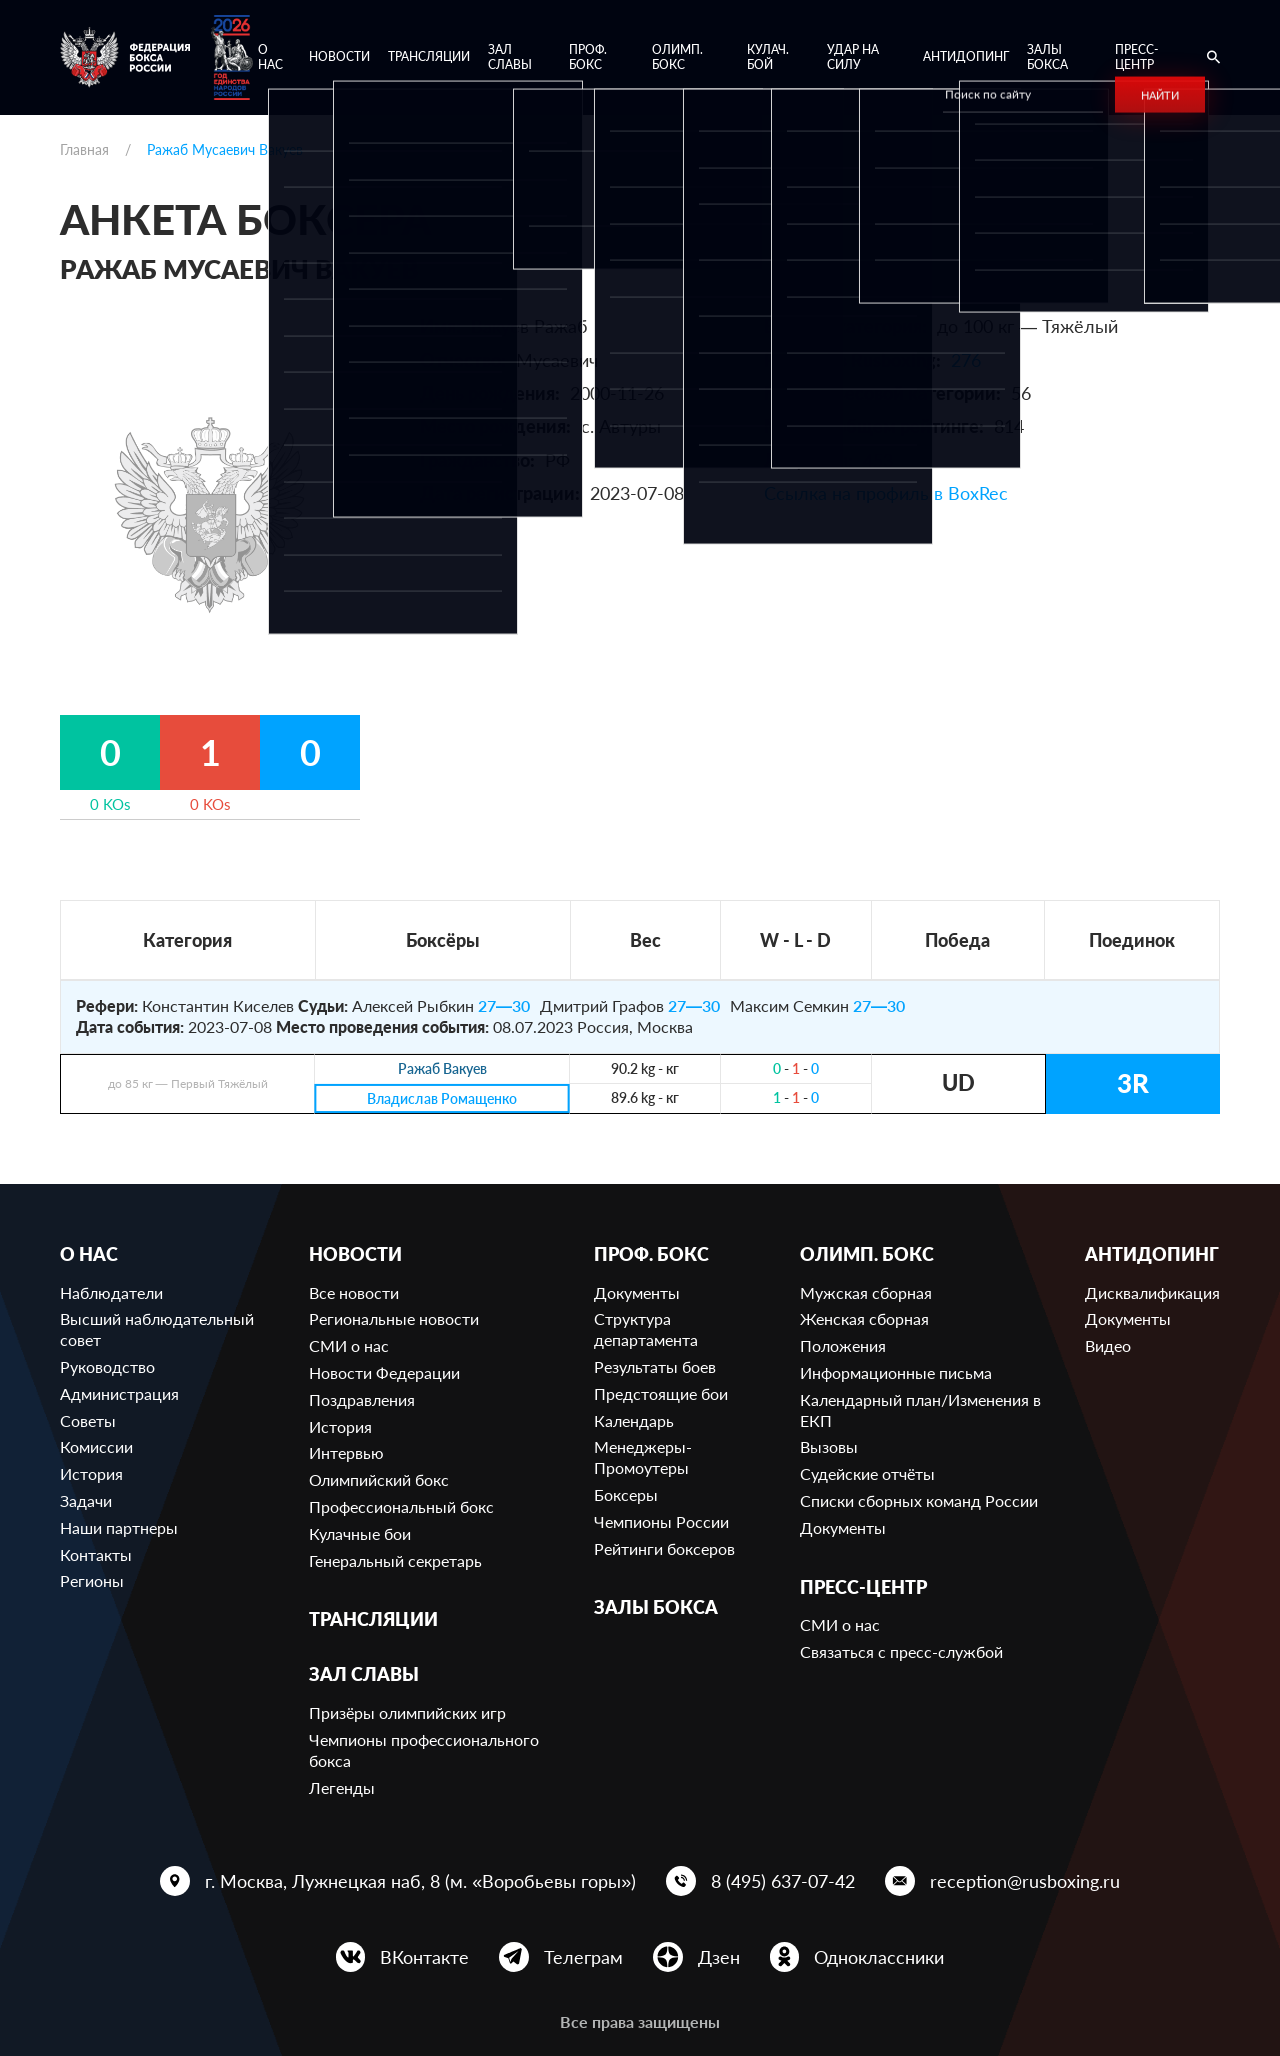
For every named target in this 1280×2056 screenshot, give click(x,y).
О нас (270, 57)
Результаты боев (655, 1366)
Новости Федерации (384, 1372)
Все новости (354, 1292)
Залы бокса (1047, 57)
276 (966, 360)
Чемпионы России (661, 1521)
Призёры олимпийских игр (407, 1712)
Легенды (342, 1787)
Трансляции (429, 56)
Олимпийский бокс (379, 1479)
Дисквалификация (1152, 1292)
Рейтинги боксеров (664, 1548)
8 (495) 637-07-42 (783, 1881)
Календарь (634, 1420)
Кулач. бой (768, 57)
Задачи (86, 1500)
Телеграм (583, 1957)
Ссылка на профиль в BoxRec (886, 493)
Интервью (346, 1452)
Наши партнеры (119, 1527)
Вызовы (829, 1446)
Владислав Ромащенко (442, 1098)
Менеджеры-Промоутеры (643, 1457)
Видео (1108, 1345)
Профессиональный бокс (401, 1506)
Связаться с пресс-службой (901, 1651)
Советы (88, 1420)
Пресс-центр (1136, 57)
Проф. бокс (588, 57)
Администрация (119, 1393)
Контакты (96, 1554)
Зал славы (510, 57)
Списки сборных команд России (919, 1500)
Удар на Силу (853, 57)
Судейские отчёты (867, 1473)
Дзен (719, 1957)
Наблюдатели (111, 1292)
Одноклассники (879, 1957)
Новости (339, 56)
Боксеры (626, 1494)
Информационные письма (896, 1372)
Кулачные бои (360, 1533)
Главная (84, 149)
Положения (843, 1345)
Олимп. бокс (677, 57)
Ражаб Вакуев (442, 1069)
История (91, 1473)
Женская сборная (864, 1318)
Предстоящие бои (661, 1393)
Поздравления (362, 1399)
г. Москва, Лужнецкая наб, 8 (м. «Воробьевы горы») (420, 1881)
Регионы (92, 1580)
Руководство (107, 1366)
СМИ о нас (349, 1345)
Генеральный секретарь (395, 1560)
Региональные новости (394, 1318)
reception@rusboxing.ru (1025, 1881)
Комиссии (96, 1446)
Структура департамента (646, 1329)
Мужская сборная (866, 1292)
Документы (637, 1292)
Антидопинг (966, 56)
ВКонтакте (424, 1957)
